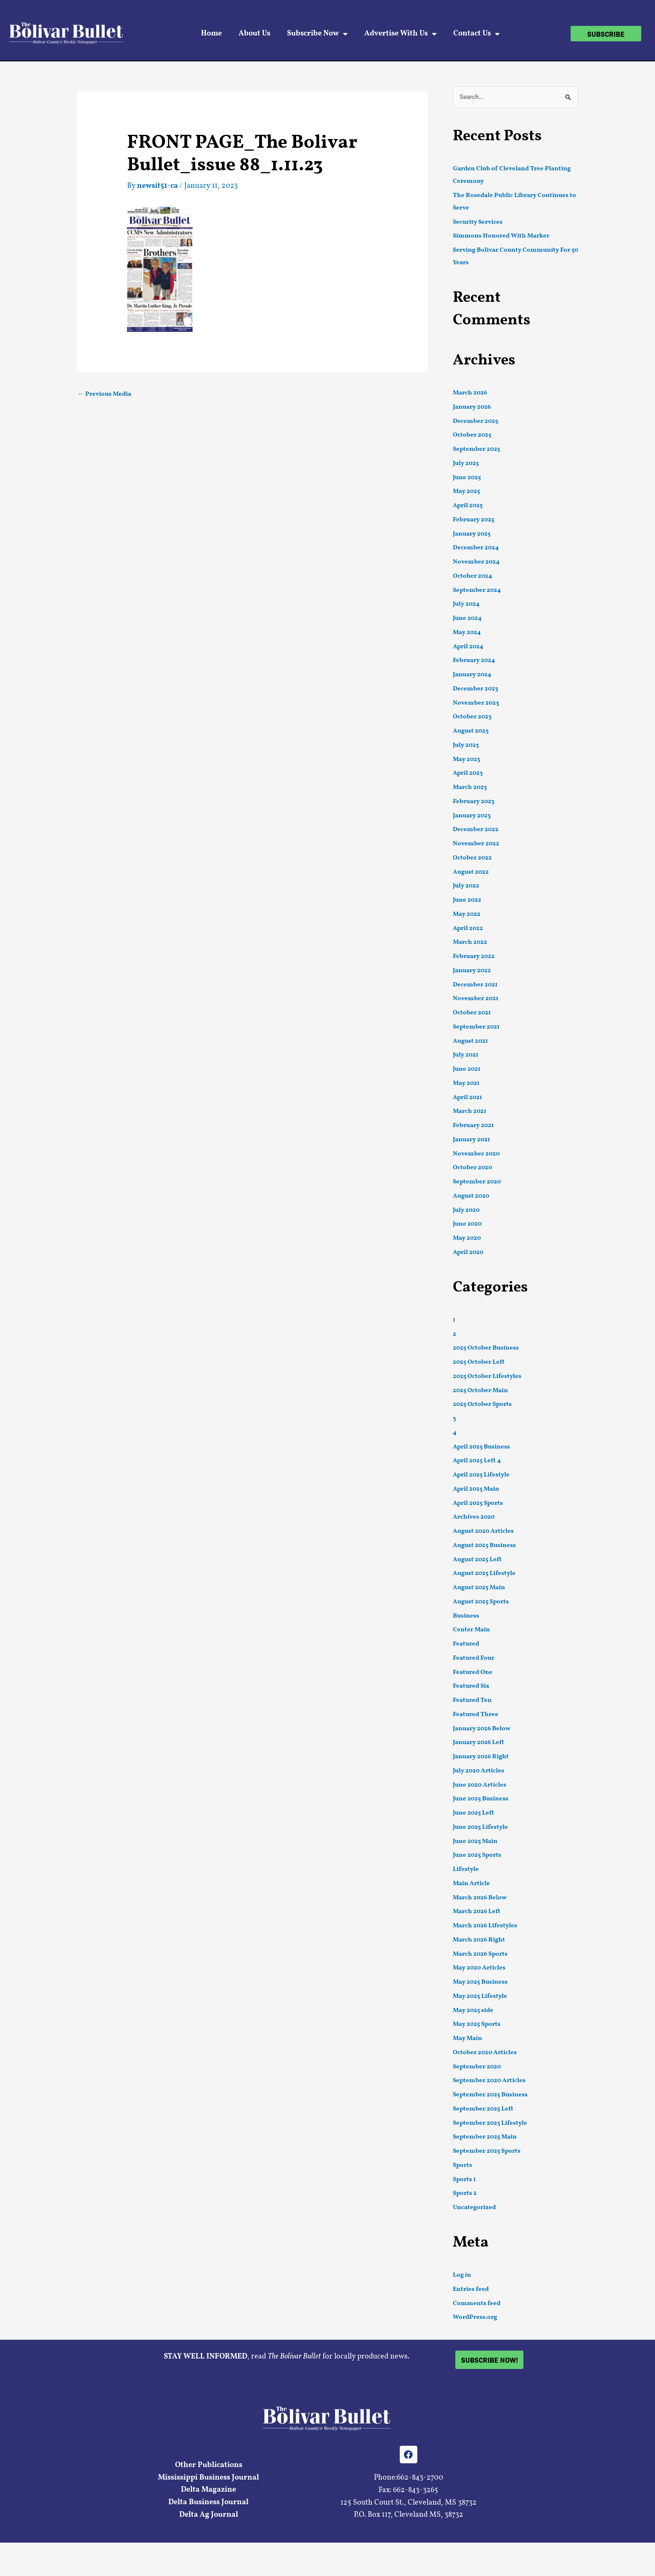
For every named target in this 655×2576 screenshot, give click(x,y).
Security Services (478, 222)
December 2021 (475, 985)
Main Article (471, 1884)
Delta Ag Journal (208, 2515)
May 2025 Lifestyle (480, 1996)
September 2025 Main (485, 2137)
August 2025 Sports (481, 1602)
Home (211, 34)
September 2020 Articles (489, 2081)
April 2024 (468, 647)
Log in (462, 2275)
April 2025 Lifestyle (481, 1475)
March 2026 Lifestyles (485, 1926)
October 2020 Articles (485, 2053)
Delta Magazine (208, 2490)
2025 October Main (480, 1391)
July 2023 (466, 745)
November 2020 (476, 1154)
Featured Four (473, 1658)
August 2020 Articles (483, 1531)
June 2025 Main (475, 1841)
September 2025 (476, 449)
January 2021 (471, 1140)
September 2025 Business (490, 2095)
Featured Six (471, 1686)
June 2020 (467, 1224)
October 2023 (472, 717)
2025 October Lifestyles (487, 1376)
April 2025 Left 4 (477, 1461)
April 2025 (467, 506)
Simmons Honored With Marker (501, 236)
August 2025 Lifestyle (484, 1573)
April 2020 (468, 1252)
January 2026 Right (481, 1757)
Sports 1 (464, 2180)
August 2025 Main (479, 1588)
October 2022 (472, 858)
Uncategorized (474, 2207)
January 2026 (472, 407)
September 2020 (477, 1182)
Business (466, 1616)
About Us (254, 34)
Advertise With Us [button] (400, 34)
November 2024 (476, 562)
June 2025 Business (480, 1799)
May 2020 (467, 1238)
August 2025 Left (477, 1560)
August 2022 (471, 872)
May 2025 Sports (476, 2024)
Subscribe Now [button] (317, 34)
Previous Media (104, 394)
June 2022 (467, 900)
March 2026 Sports (480, 1954)
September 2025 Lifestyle (490, 2123)
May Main (467, 2038)
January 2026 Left (478, 1742)
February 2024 (474, 660)
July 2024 (466, 604)
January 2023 (472, 816)
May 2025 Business (480, 1982)
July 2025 (466, 463)
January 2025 (471, 534)
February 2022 (474, 956)
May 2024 (467, 632)
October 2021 (472, 1013)
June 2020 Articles (479, 1785)
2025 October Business (486, 1348)
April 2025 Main (476, 1489)
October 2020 (472, 1168)
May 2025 (466, 491)
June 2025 (467, 478)
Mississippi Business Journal (208, 2478)
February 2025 (473, 520)
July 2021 (465, 1055)
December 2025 (475, 421)
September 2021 (476, 1027)
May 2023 (466, 759)
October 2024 (472, 576)
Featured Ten (472, 1700)
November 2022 (476, 844)
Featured (466, 1644)
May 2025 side (473, 2010)
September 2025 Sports (486, 2151)
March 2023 (470, 787)
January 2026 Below (481, 1729)
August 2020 (471, 1196)
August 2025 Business (484, 1545)
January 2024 (472, 675)
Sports (462, 2165)
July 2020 (466, 1210)
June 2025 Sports (477, 1855)
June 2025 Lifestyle (480, 1827)
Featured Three (475, 1714)
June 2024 (467, 618)
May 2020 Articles (479, 1968)
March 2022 (470, 942)
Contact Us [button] (476, 34)
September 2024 (477, 590)
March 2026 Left (476, 1912)
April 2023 (468, 773)
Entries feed (471, 2289)
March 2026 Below (480, 1898)
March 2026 (470, 393)
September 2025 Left (483, 2109)
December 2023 (475, 689)
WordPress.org (475, 2317)
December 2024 (476, 548)
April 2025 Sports (478, 1503)
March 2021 (469, 1111)
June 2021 (466, 1069)
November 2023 (476, 703)
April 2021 (467, 1098)
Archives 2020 (474, 1517)
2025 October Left (479, 1362)
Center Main (471, 1630)
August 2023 (471, 731)
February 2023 (474, 802)
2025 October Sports (482, 1404)
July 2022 (466, 886)
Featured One (473, 1672)
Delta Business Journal (208, 2502)
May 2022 (466, 914)
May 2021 (466, 1083)
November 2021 (475, 999)
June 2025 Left (473, 1813)
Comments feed (476, 2303)
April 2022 (468, 928)
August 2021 (470, 1041)
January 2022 (472, 971)
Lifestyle (466, 1869)
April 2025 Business (481, 1447)
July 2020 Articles (478, 1771)
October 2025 (472, 435)
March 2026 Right (479, 1940)
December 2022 (475, 830)
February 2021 (473, 1125)
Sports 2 (465, 2193)
